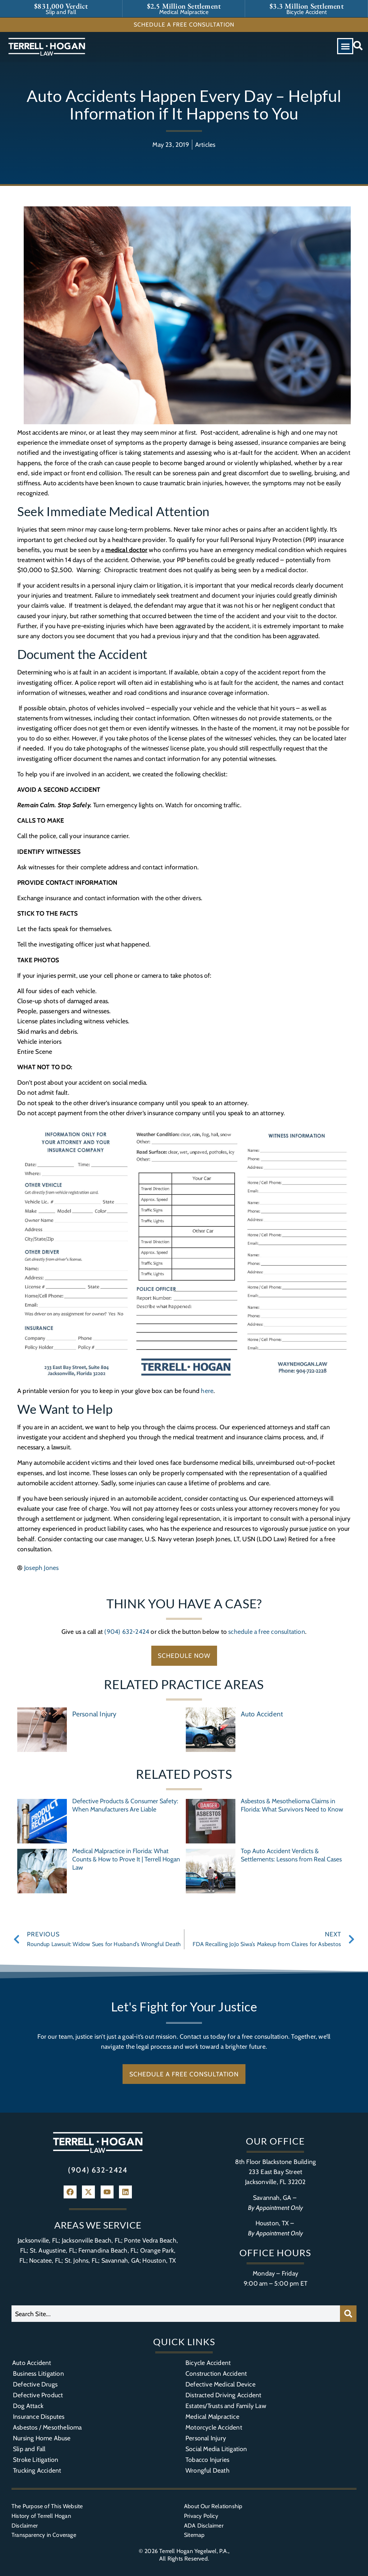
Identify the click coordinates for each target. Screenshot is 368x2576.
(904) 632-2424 (126, 1631)
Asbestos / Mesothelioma (47, 2427)
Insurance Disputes (39, 2416)
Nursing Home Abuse (42, 2438)
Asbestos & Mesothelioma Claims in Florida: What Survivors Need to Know (292, 1805)
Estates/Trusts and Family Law (225, 2405)
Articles (205, 144)
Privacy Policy (201, 2515)
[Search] (348, 2313)
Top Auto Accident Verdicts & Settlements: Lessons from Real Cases (291, 1855)
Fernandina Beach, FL (107, 2250)
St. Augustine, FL (52, 2250)
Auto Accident (262, 1714)
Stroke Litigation (35, 2459)
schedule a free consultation (266, 1631)
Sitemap (194, 2534)
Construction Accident (216, 2373)
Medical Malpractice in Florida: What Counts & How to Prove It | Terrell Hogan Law (126, 1859)
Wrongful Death (207, 2470)
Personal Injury (94, 1714)
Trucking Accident (37, 2470)
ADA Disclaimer (204, 2525)
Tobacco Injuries (207, 2459)
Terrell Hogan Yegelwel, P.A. (193, 2551)
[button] (345, 46)
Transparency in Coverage (44, 2534)
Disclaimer (25, 2525)
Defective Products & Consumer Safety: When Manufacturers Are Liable (125, 1805)
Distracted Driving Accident (223, 2395)
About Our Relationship (213, 2506)
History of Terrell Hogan (41, 2515)
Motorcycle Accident (213, 2427)
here (207, 1390)
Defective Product (38, 2395)
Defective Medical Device (220, 2384)
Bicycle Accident (208, 2362)
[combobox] (176, 2313)
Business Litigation (38, 2373)
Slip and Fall (29, 2449)
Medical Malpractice (212, 2416)
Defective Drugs (35, 2384)
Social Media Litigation (216, 2449)
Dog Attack (28, 2405)
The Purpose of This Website (47, 2506)
